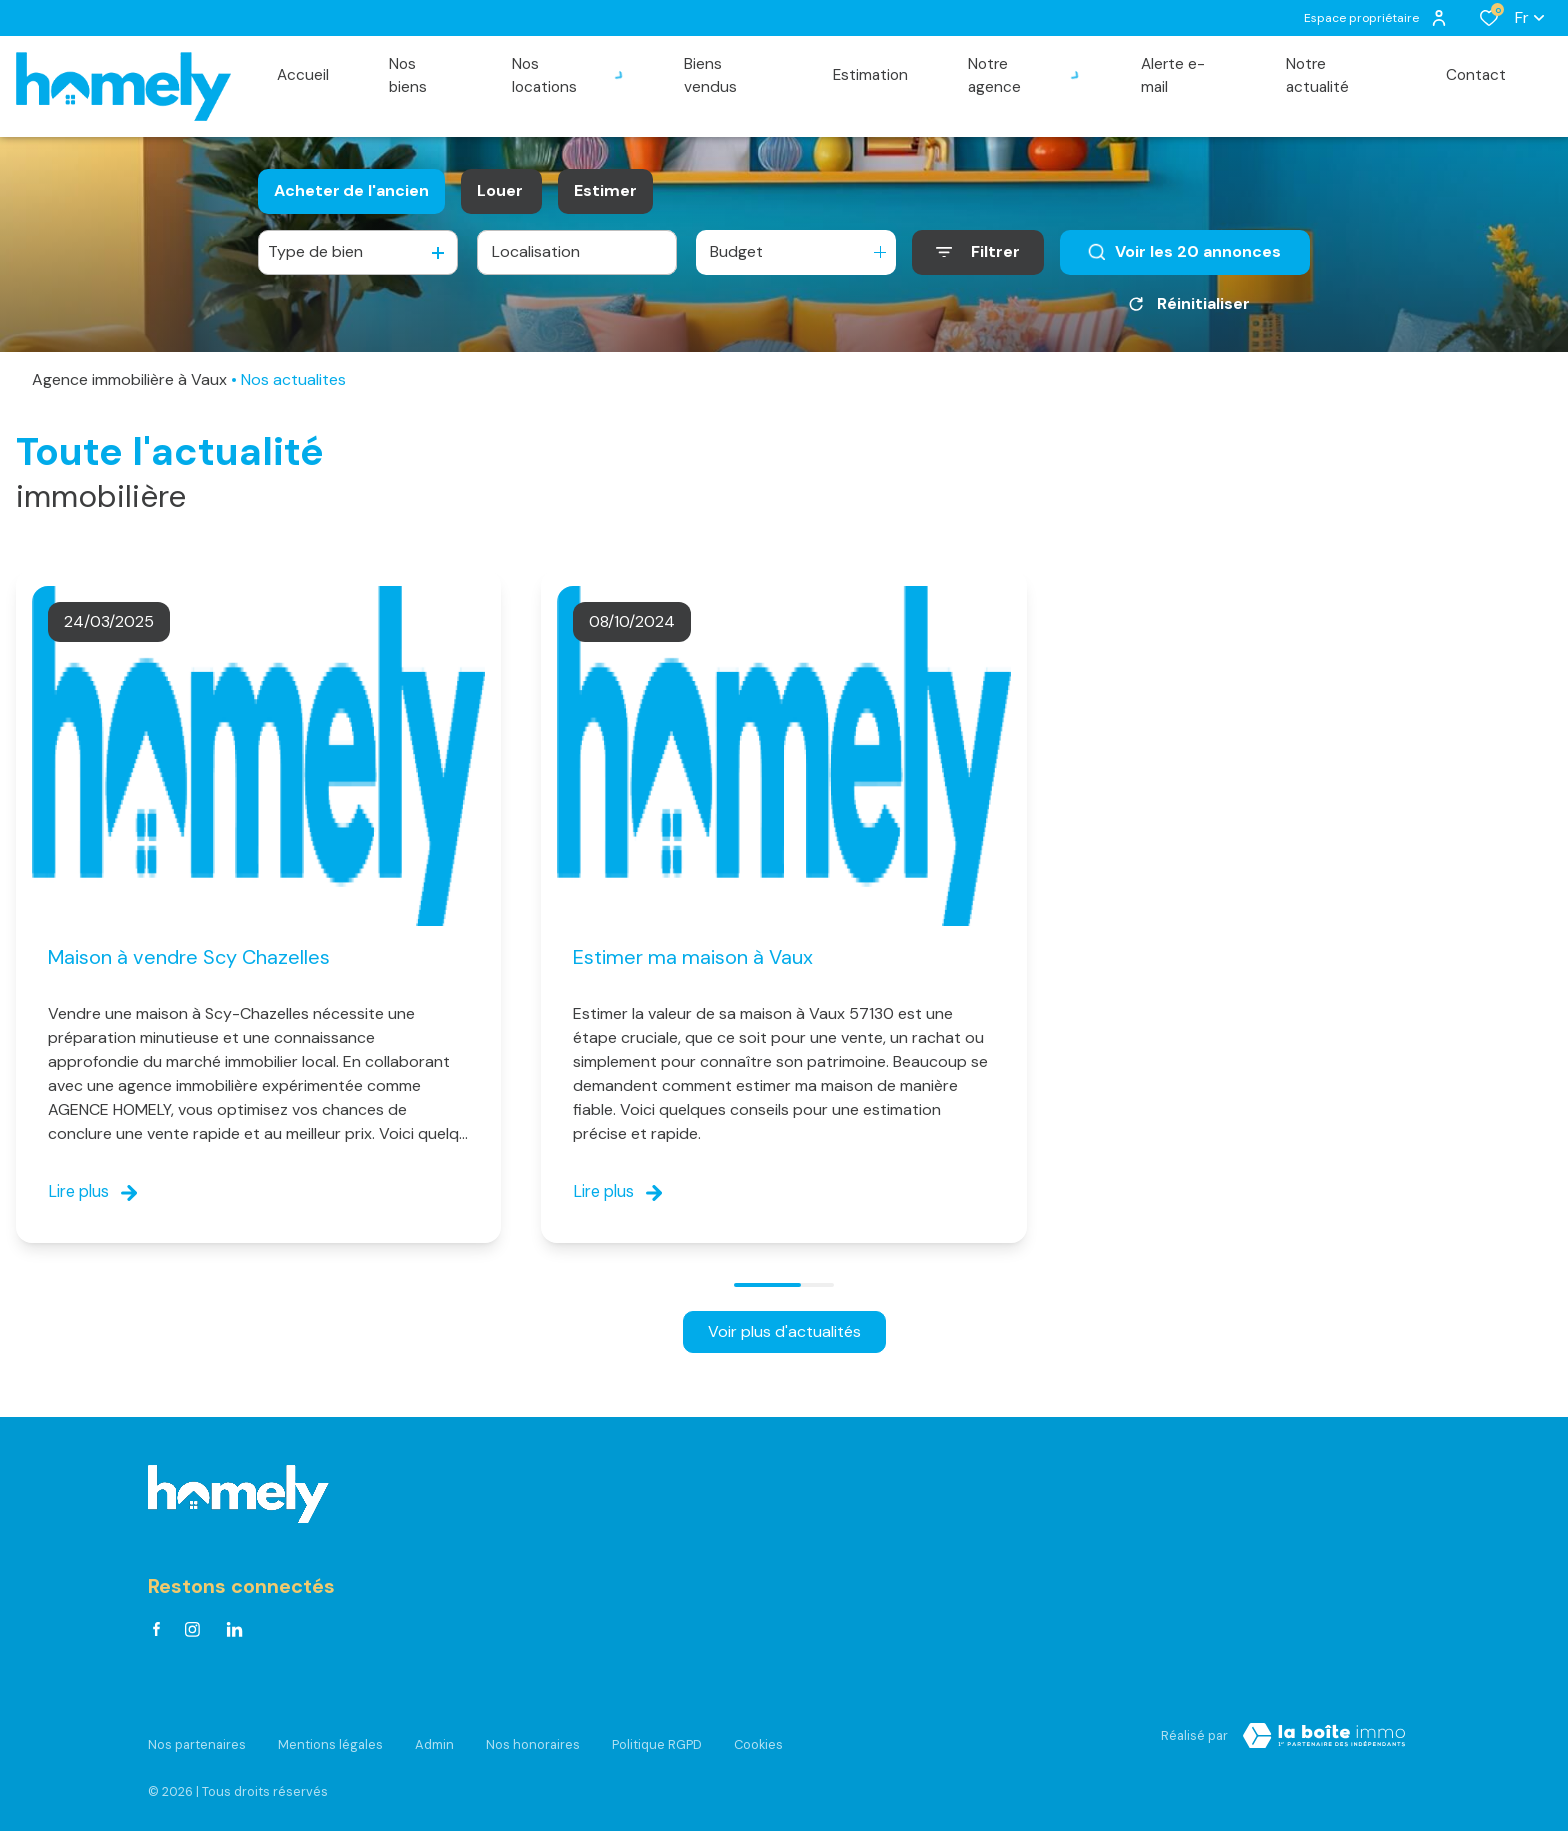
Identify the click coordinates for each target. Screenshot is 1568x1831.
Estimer (605, 190)
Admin (434, 1737)
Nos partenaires (197, 1737)
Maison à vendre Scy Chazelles (189, 957)
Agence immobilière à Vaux (129, 379)
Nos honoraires (533, 1737)
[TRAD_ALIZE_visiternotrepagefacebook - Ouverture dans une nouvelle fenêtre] (156, 1635)
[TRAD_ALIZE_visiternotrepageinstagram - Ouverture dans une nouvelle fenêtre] (192, 1635)
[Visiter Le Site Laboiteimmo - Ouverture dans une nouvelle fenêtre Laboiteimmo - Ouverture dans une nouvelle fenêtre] (1324, 1741)
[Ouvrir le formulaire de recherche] (978, 252)
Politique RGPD (657, 1737)
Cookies (758, 1737)
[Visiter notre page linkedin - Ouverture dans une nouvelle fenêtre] (234, 1635)
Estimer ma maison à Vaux (693, 957)
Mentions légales (330, 1737)
